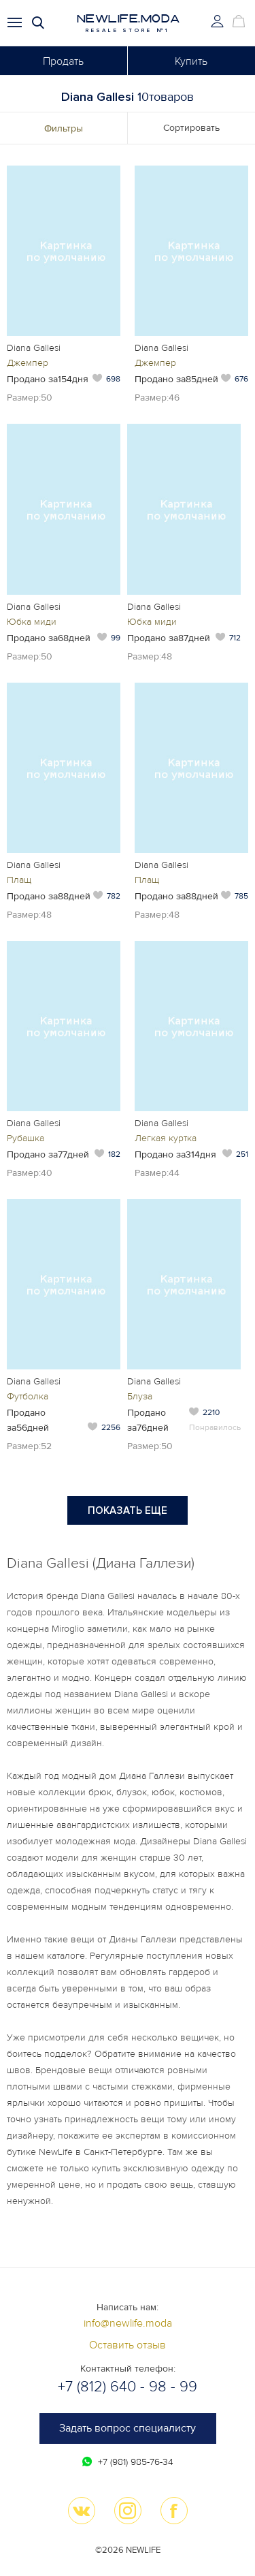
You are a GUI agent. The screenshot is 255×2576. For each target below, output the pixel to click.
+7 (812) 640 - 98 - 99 (127, 2387)
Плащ (19, 880)
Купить (191, 61)
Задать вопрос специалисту (127, 2428)
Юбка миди (31, 621)
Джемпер (27, 363)
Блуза (139, 1396)
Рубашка (25, 1138)
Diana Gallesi (34, 348)
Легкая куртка (166, 1138)
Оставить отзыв (127, 2345)
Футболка (27, 1396)
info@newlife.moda (128, 2323)
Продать (63, 61)
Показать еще (127, 1510)
